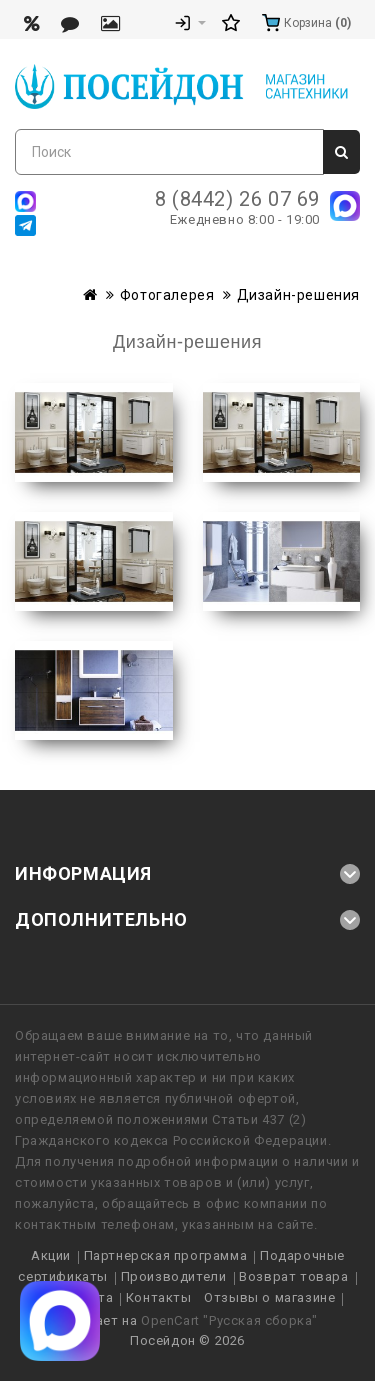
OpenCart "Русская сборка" (229, 1320)
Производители (174, 1276)
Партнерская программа (166, 1255)
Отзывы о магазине (269, 1297)
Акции (51, 1255)
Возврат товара (293, 1276)
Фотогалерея (167, 295)
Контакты (159, 1297)
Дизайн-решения (298, 295)
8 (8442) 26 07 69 (237, 199)
